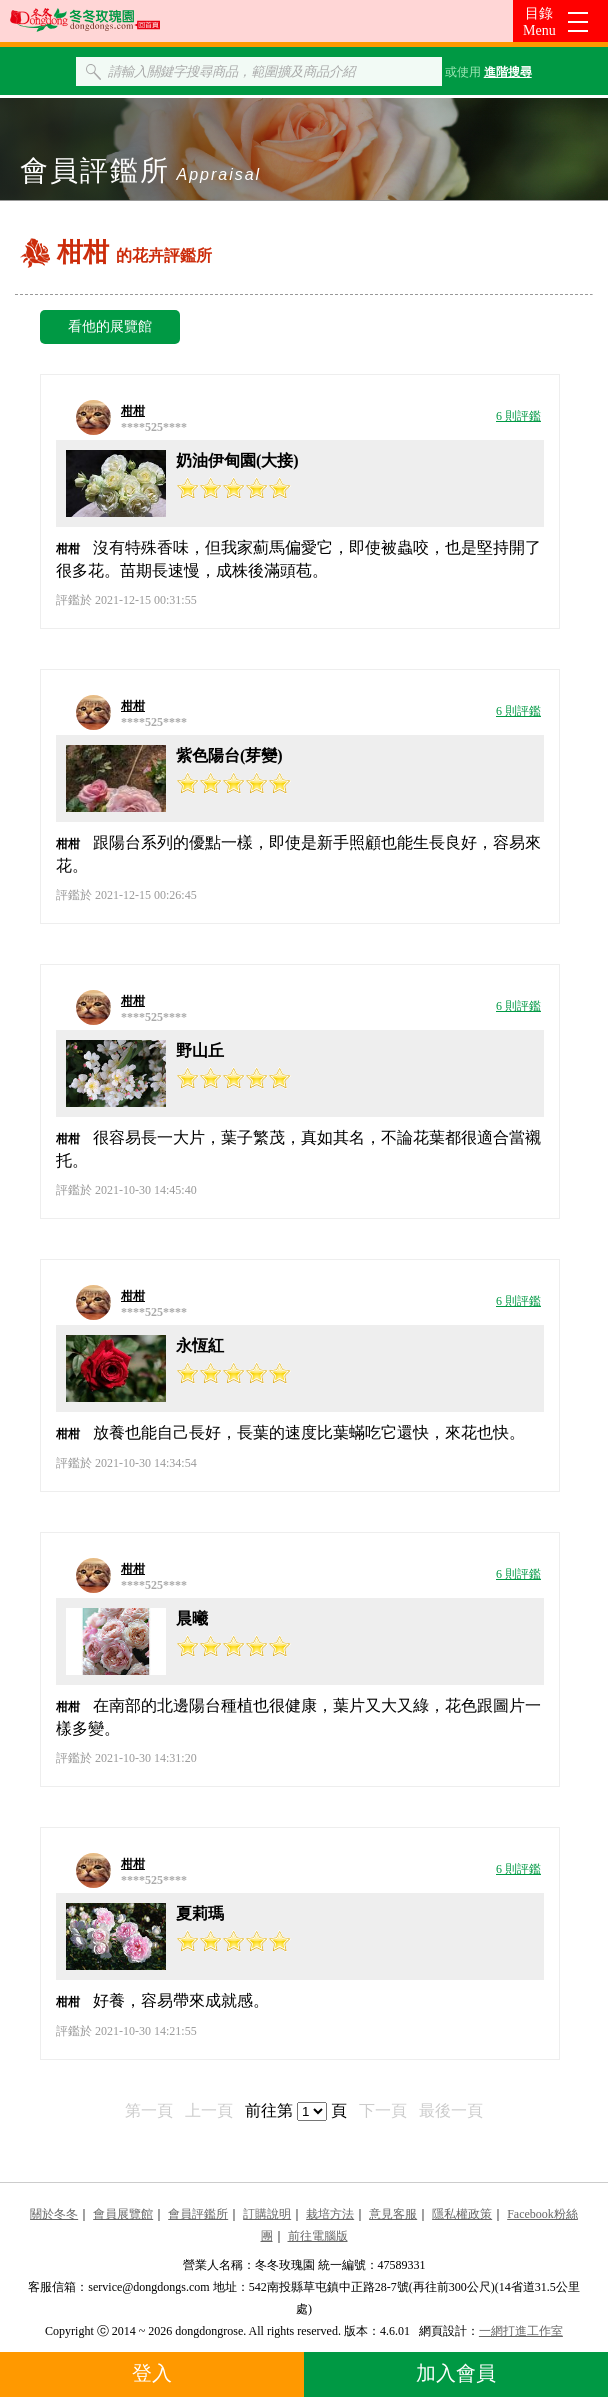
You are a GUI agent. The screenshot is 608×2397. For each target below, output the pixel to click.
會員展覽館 (123, 2214)
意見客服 (393, 2214)
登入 (152, 2373)
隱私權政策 (462, 2214)
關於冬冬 (54, 2214)
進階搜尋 (508, 72)
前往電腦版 (318, 2236)
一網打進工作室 (521, 2331)
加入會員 (456, 2373)
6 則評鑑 (518, 416)
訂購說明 (267, 2214)
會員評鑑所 (198, 2214)
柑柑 (133, 411)
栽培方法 (330, 2214)
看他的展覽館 (110, 326)
